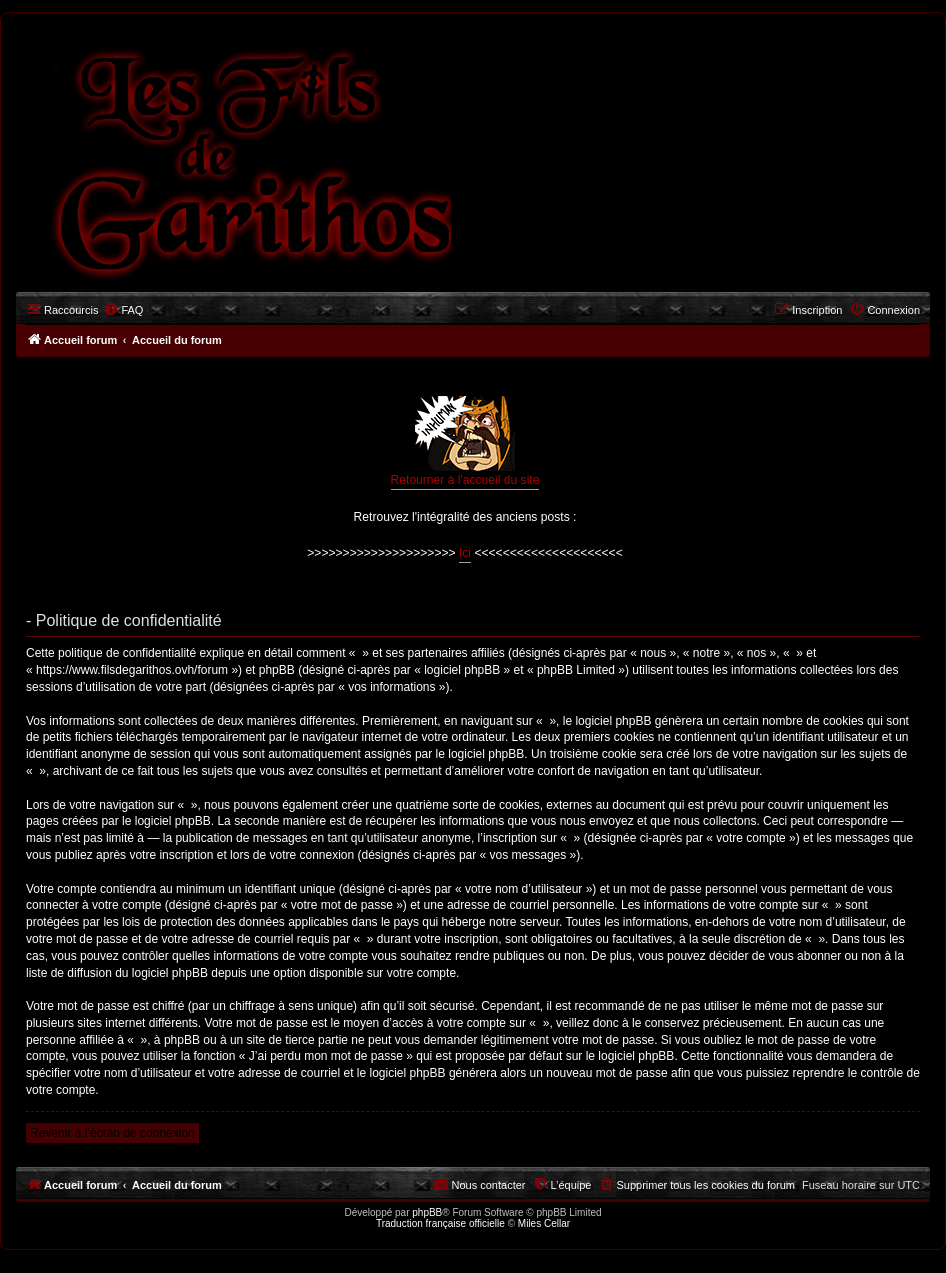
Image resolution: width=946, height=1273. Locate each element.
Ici (465, 553)
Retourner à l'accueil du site (465, 441)
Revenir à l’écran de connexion (112, 1133)
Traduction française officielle (440, 1223)
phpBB (427, 1212)
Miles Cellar (544, 1223)
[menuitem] (123, 310)
